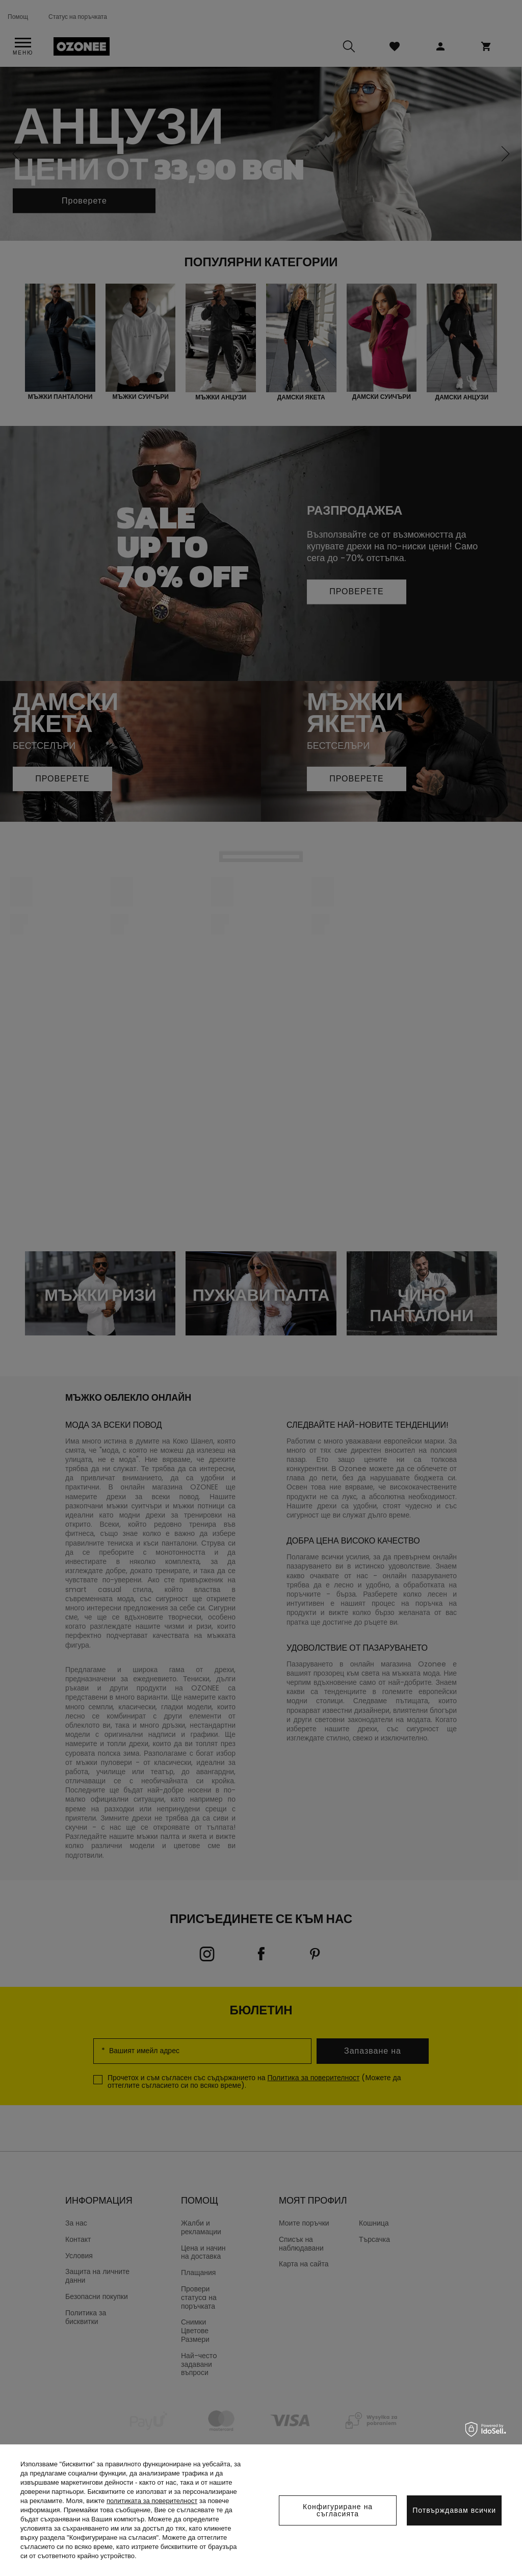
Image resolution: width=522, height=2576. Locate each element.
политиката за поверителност (152, 2501)
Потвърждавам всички (454, 2510)
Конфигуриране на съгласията (338, 2510)
